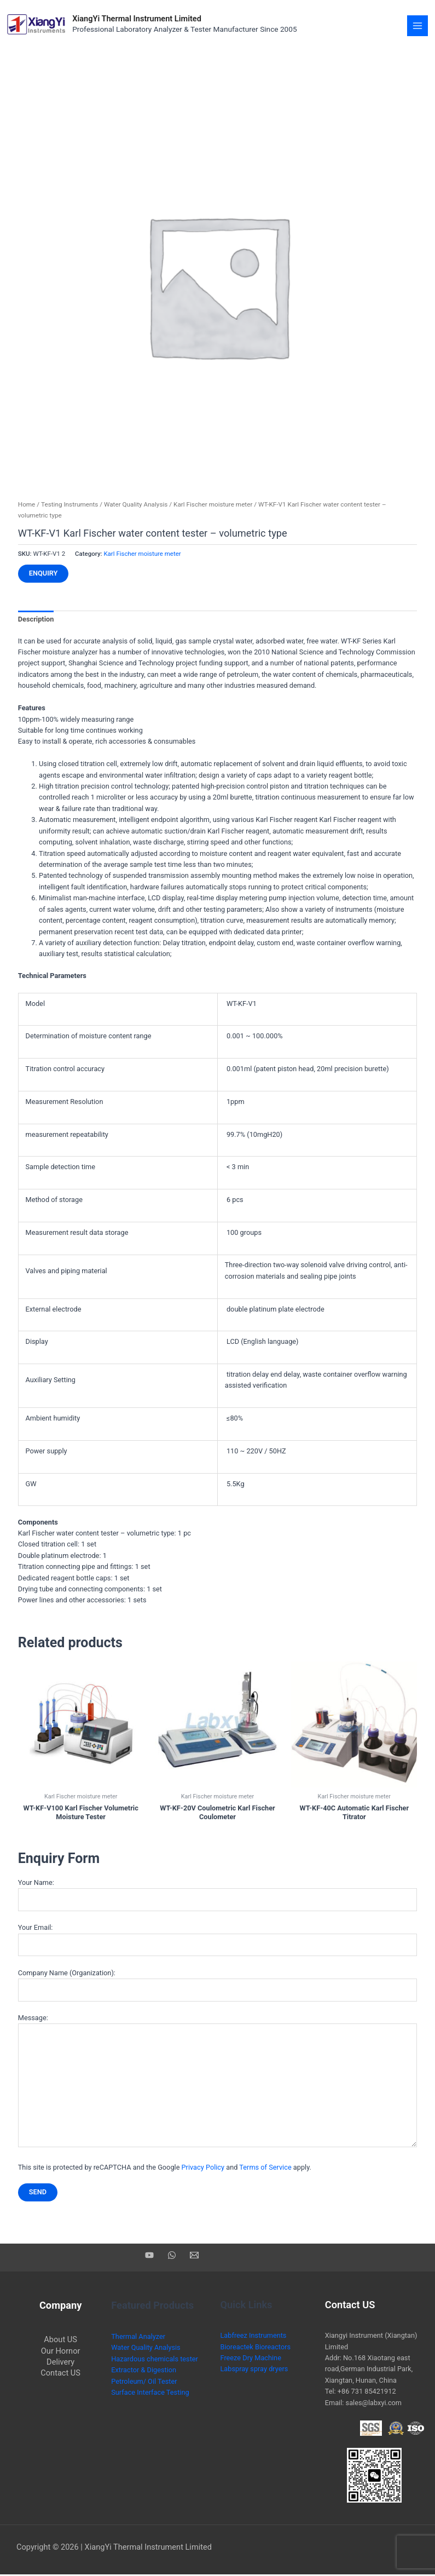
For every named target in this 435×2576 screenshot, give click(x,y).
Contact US (60, 2374)
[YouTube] (149, 2256)
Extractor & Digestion (143, 2371)
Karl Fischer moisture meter (212, 506)
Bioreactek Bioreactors (256, 2348)
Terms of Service (265, 2168)
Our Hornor (60, 2352)
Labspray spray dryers (254, 2370)
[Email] (194, 2256)
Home (27, 506)
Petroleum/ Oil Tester (144, 2382)
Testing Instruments (69, 506)
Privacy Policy (203, 2168)
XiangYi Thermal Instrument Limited (144, 19)
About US (60, 2341)
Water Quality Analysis (135, 506)
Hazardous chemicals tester (154, 2360)
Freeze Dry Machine (251, 2359)
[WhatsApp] (171, 2256)
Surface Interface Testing (150, 2394)
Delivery (60, 2363)
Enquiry (43, 575)
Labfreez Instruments (254, 2337)
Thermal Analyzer (138, 2338)
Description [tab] (36, 621)
